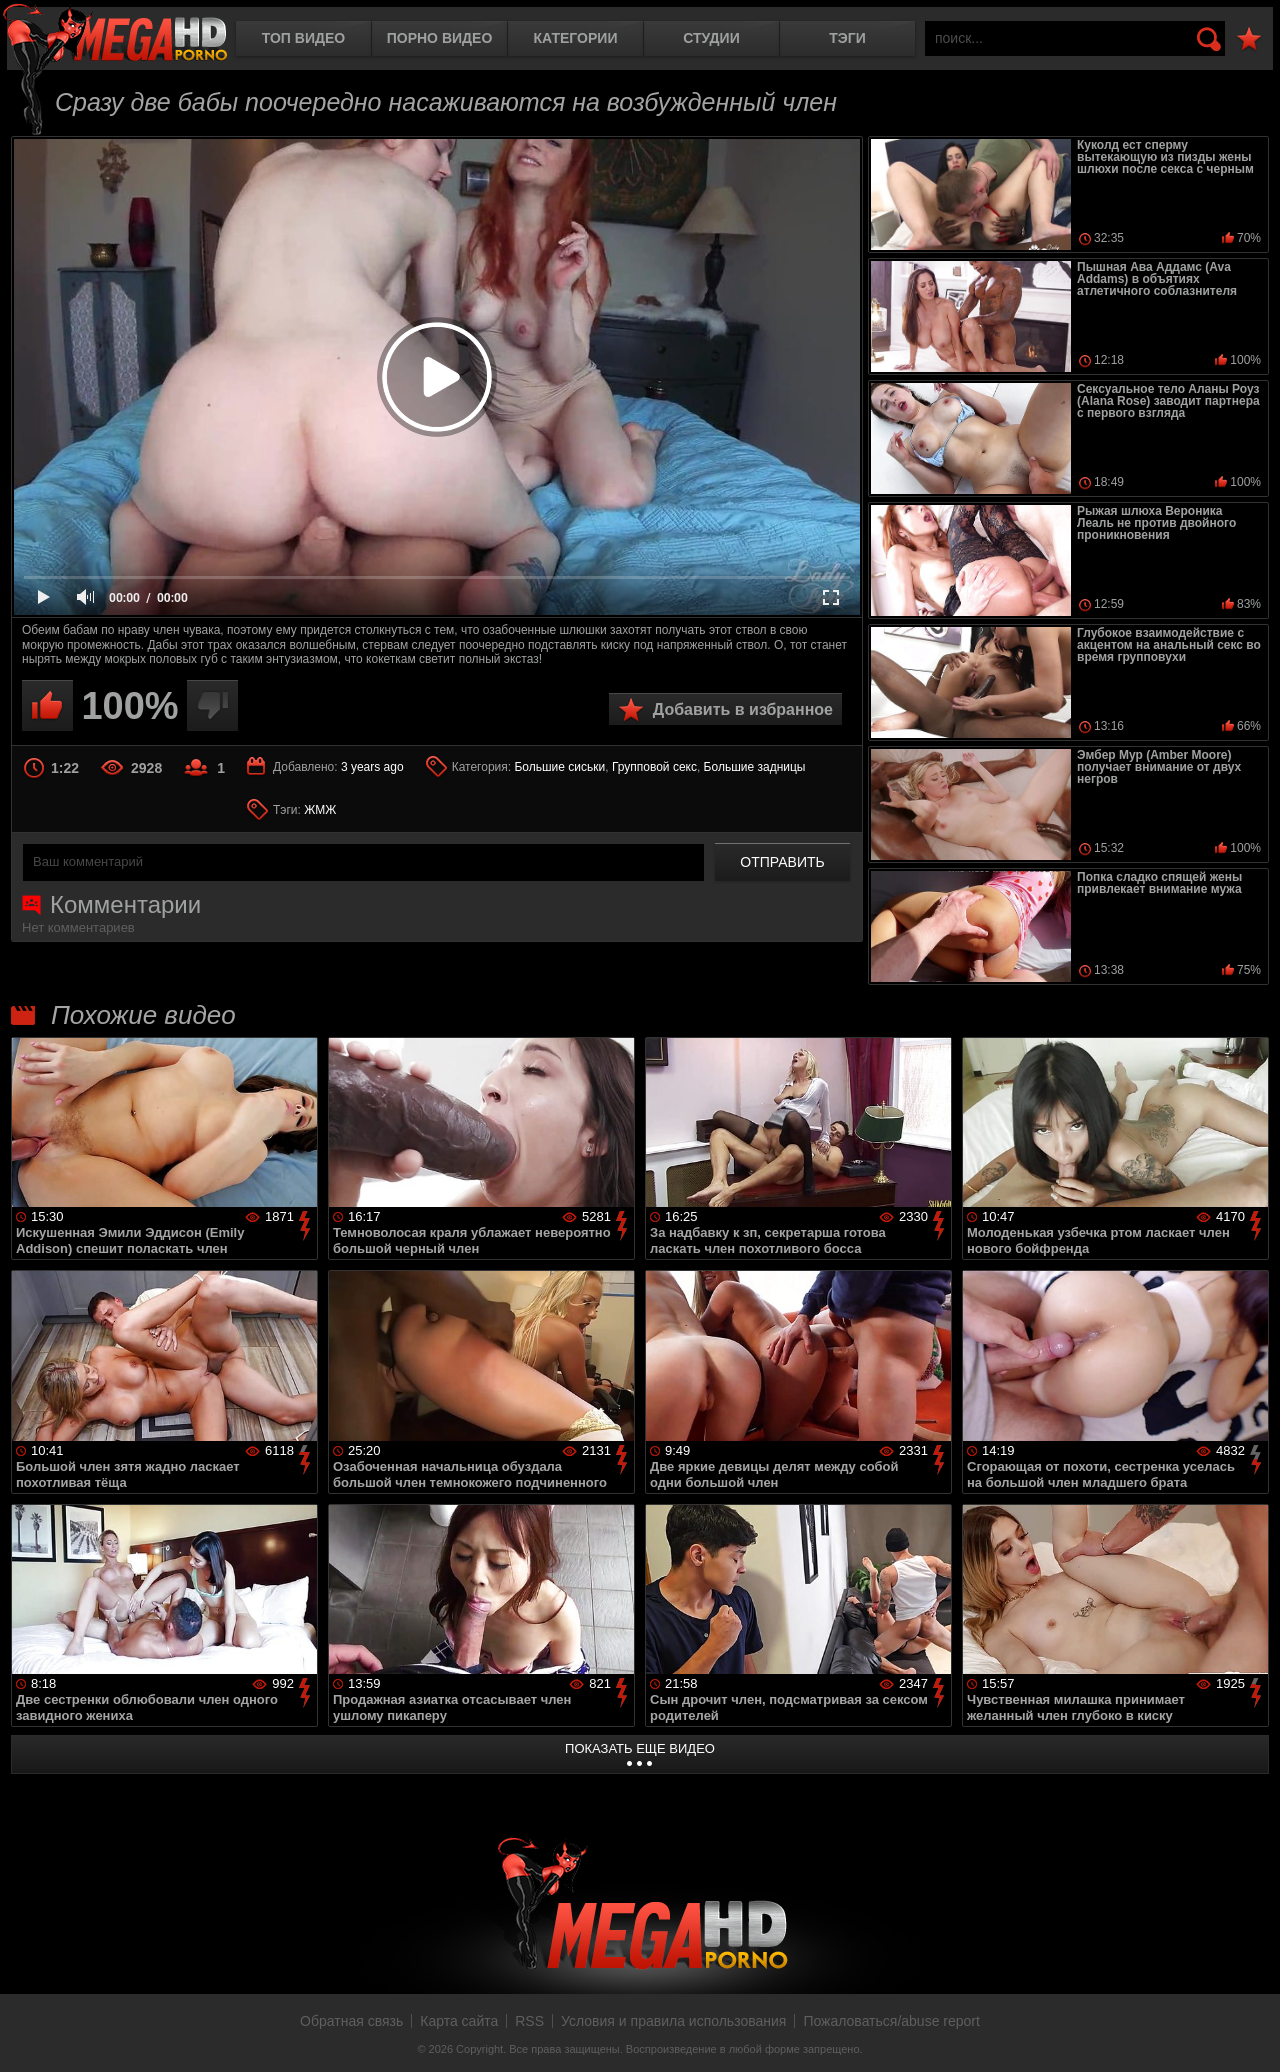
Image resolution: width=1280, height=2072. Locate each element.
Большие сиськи (559, 767)
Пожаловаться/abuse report (891, 2021)
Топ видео (303, 38)
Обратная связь (351, 2021)
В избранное (1249, 39)
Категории (576, 38)
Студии (711, 38)
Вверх (1250, 2035)
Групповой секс (654, 767)
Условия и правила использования (673, 2021)
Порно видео (440, 38)
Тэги (847, 38)
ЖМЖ (320, 810)
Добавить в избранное (743, 709)
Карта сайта (459, 2021)
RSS (529, 2021)
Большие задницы (755, 767)
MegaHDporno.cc (115, 34)
